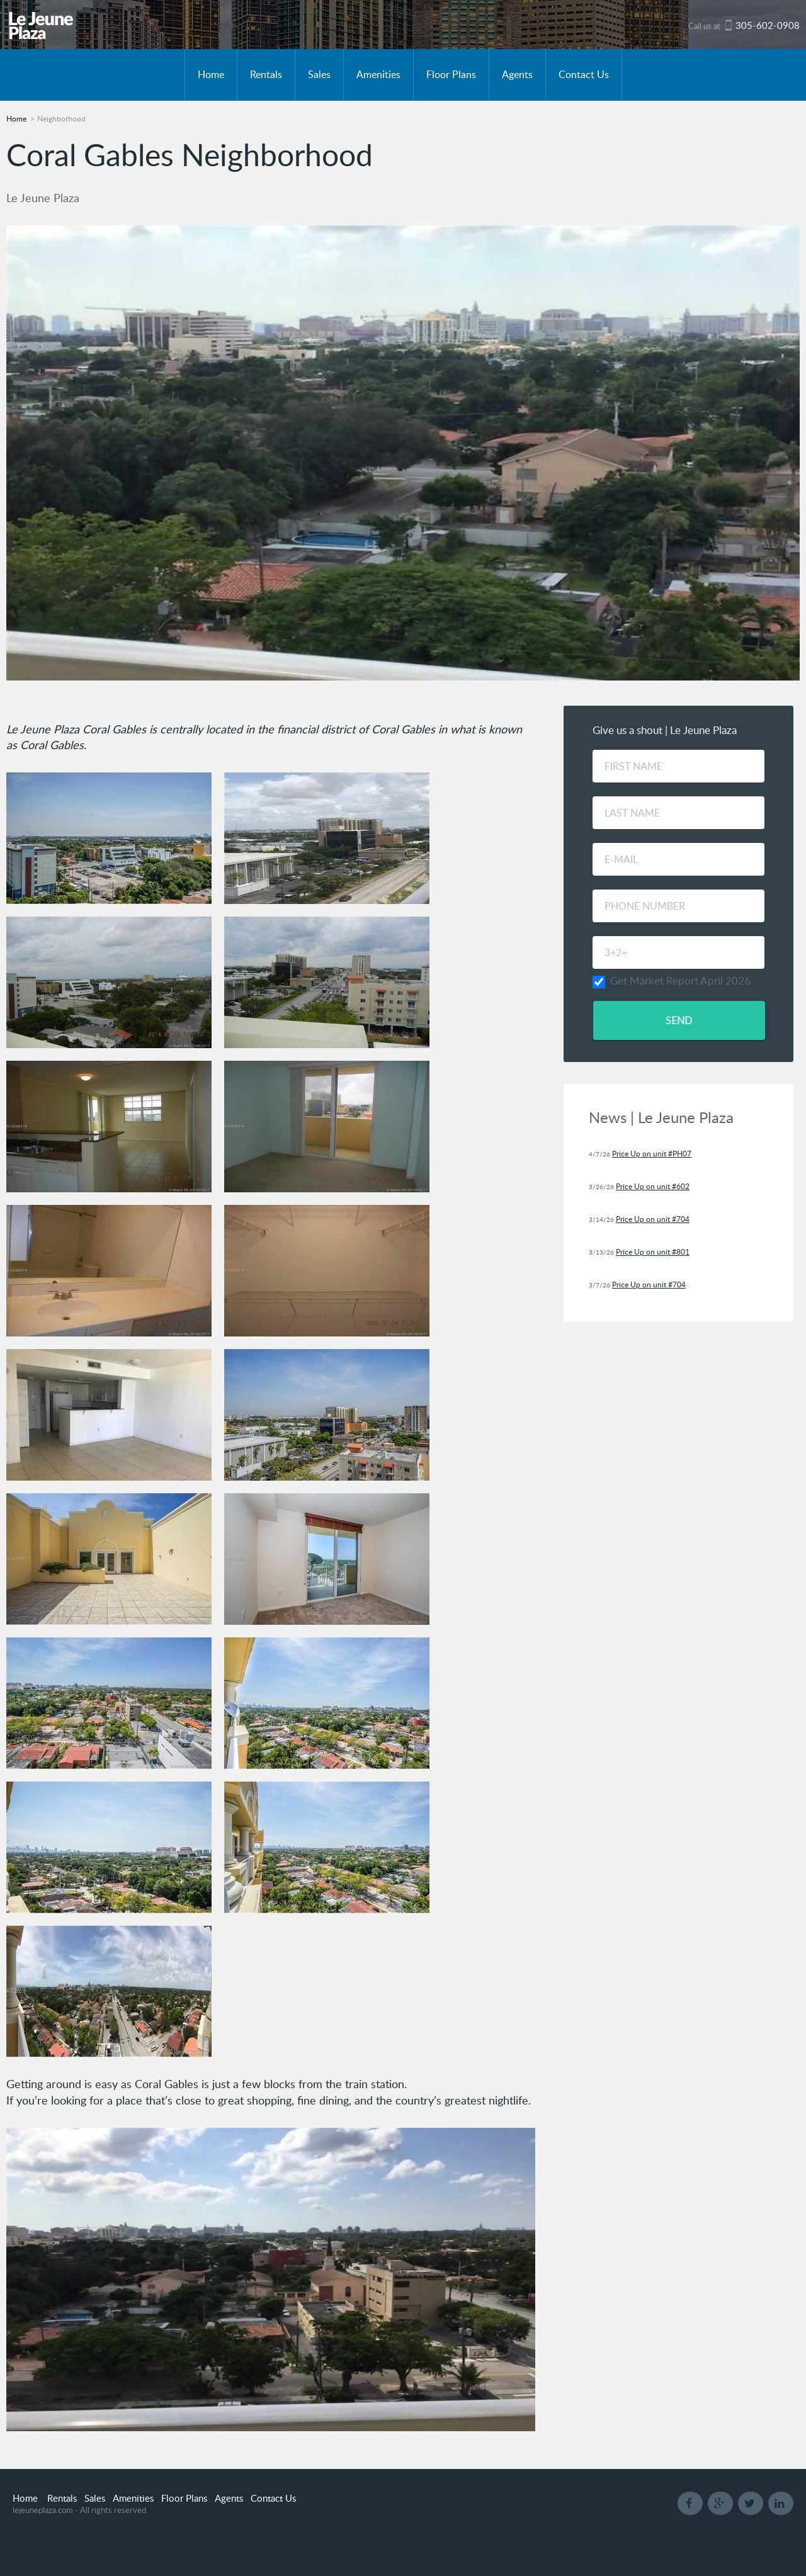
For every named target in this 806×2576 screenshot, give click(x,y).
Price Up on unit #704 (653, 1219)
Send (679, 1020)
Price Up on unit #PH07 (651, 1153)
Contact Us (584, 74)
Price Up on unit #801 (653, 1251)
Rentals (266, 74)
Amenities (378, 74)
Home (211, 74)
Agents (517, 74)
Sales (319, 74)
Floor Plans (451, 74)
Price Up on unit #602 (653, 1186)
